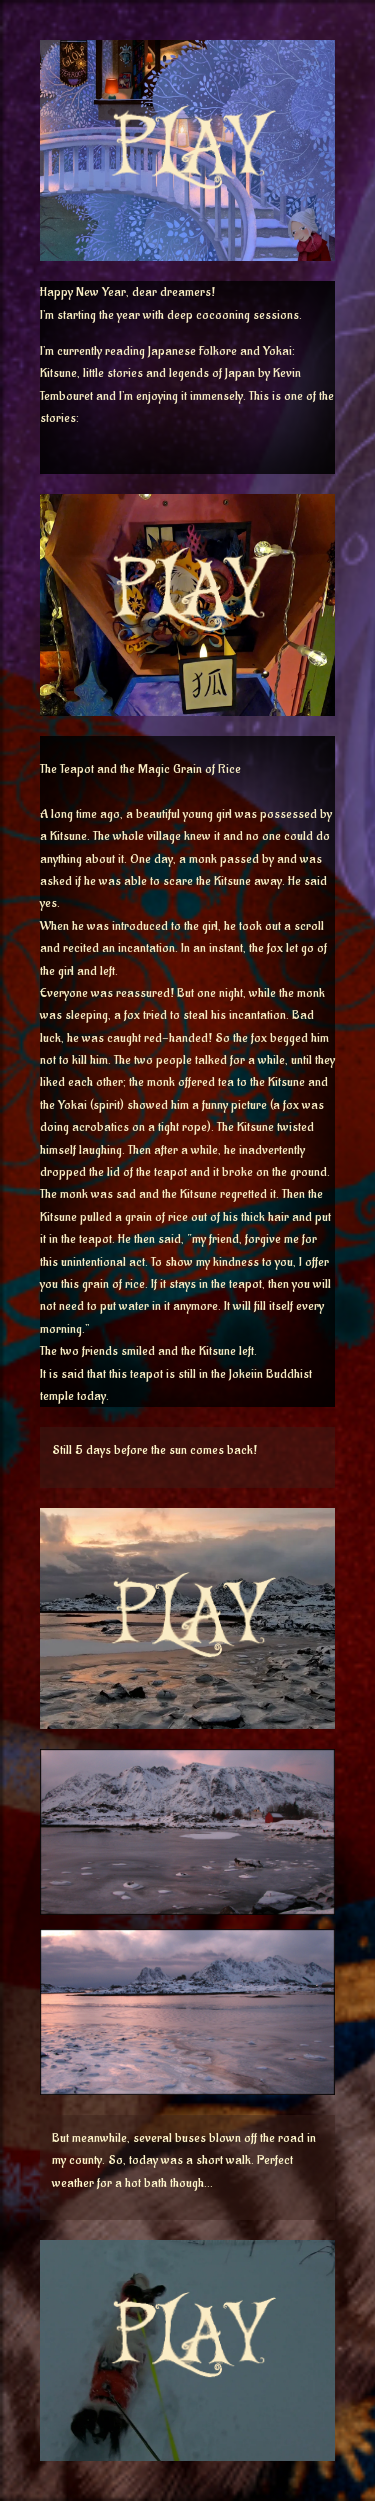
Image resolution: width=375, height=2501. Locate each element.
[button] (187, 251)
